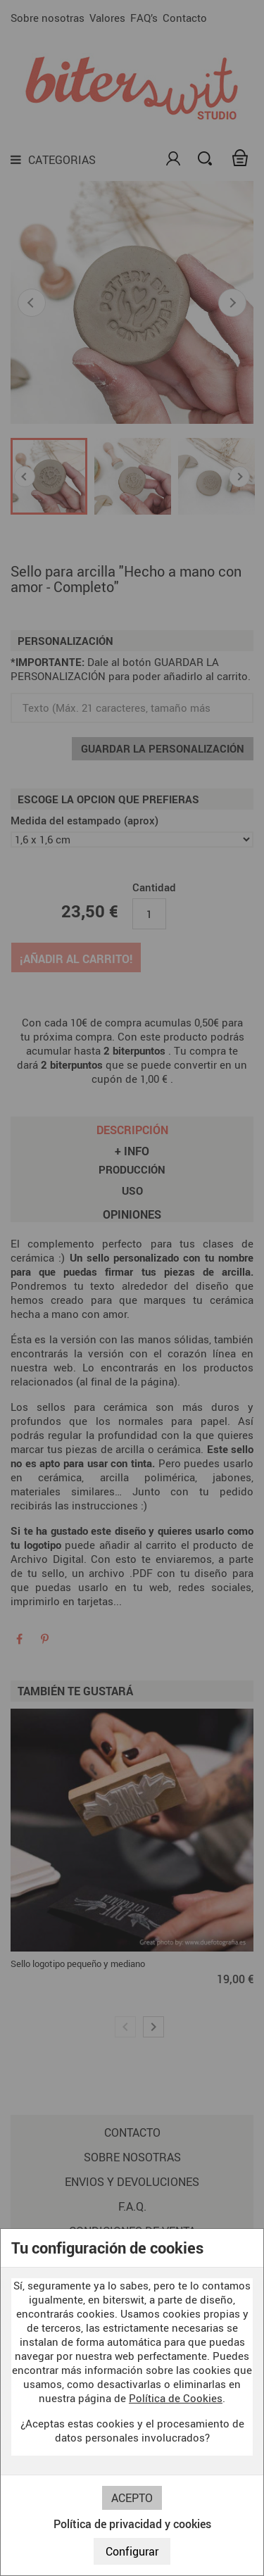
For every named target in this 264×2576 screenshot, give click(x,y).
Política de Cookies (175, 2398)
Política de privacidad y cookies (132, 2524)
